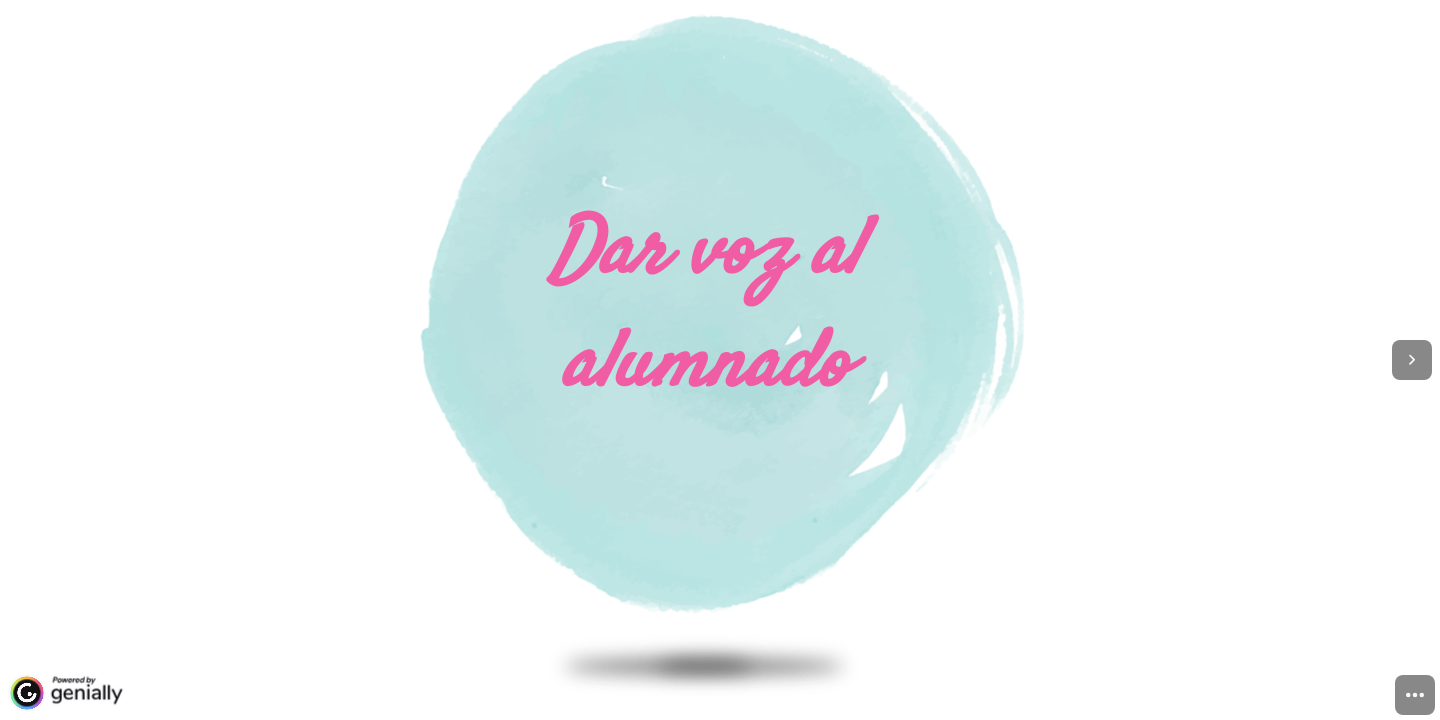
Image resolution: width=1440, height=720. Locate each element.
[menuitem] (1415, 695)
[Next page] (1412, 360)
